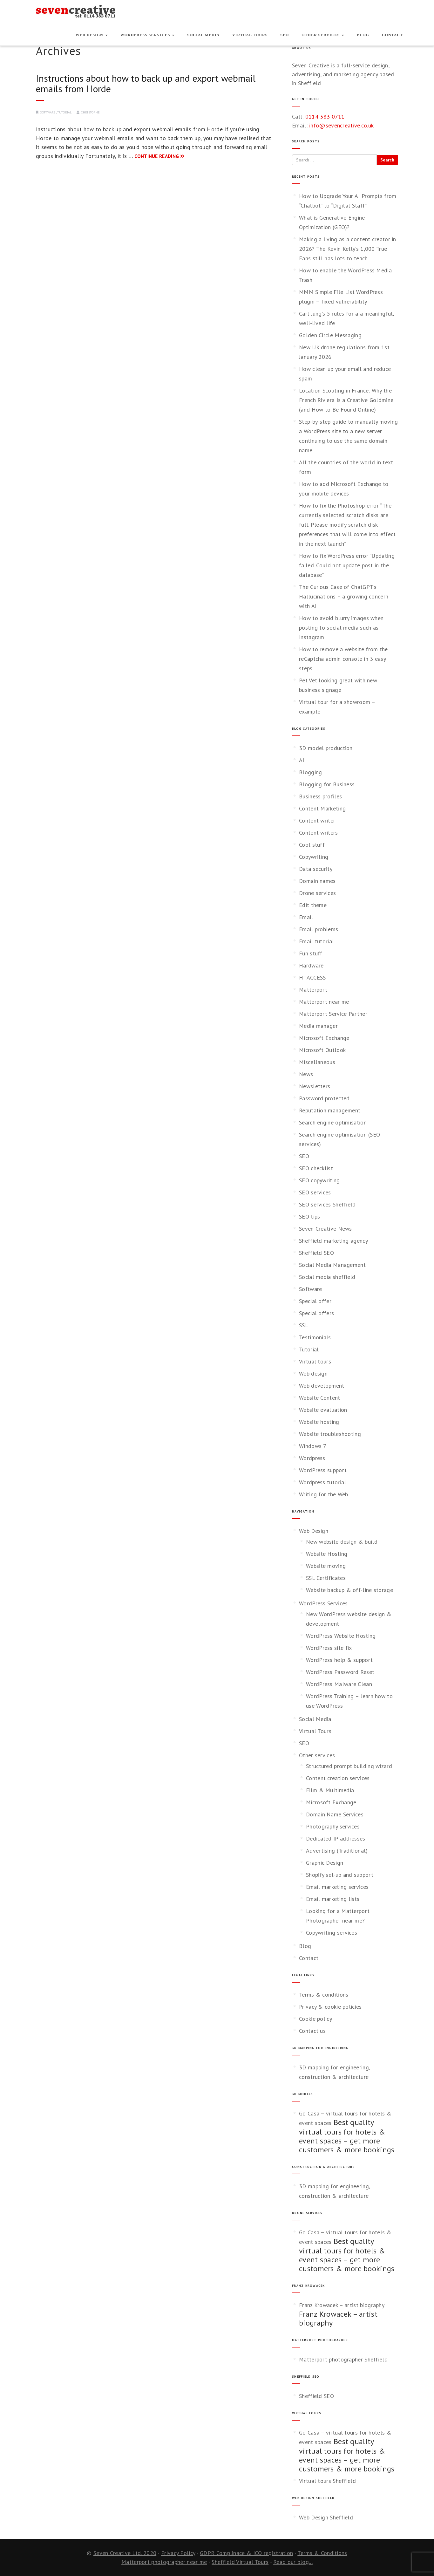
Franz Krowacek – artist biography (341, 2305)
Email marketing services (337, 1886)
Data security (315, 868)
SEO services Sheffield (327, 1204)
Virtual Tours (250, 35)
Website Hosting (327, 1553)
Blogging (310, 772)
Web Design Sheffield (326, 2517)
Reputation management (329, 1110)
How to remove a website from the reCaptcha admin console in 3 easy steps (343, 659)
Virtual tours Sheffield (327, 2480)
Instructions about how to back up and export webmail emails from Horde (145, 83)
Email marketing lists (332, 1899)
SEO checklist (316, 1168)
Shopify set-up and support (339, 1874)
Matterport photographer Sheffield (343, 2359)
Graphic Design (324, 1862)
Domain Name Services (334, 1814)
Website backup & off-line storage (349, 1590)
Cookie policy (315, 2018)
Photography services (333, 1826)
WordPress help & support (339, 1660)
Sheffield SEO (316, 1252)
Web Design (92, 35)
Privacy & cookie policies (330, 2006)
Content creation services (338, 1778)
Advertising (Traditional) (337, 1850)
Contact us (312, 2030)
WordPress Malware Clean (339, 1684)
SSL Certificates (326, 1578)
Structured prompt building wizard (349, 1766)
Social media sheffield (327, 1277)
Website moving (326, 1565)
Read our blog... (293, 2562)
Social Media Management (332, 1264)
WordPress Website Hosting (341, 1635)
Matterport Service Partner (333, 1013)
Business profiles (320, 796)
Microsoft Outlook (322, 1050)
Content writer (317, 820)
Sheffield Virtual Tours (240, 2562)
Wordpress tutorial (322, 1482)
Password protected (324, 1098)
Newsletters (314, 1086)
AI (301, 760)
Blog (363, 35)
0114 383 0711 (325, 116)
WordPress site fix (329, 1647)
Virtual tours (315, 1361)
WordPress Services (147, 35)
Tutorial (64, 112)
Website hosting (319, 1421)
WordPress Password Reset (340, 1672)
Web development (321, 1385)
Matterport (313, 989)
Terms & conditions (323, 1994)
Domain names (317, 881)
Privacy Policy (178, 2553)
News (306, 1074)
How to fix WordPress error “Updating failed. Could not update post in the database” (347, 565)
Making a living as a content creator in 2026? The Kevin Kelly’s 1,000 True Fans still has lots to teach (347, 249)
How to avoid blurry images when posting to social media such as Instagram (341, 627)
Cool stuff (312, 844)
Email (306, 917)
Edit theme (313, 905)
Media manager (318, 1025)
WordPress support (323, 1470)
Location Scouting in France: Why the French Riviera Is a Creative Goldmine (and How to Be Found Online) (346, 400)
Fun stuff (310, 953)
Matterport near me (324, 1001)
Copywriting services (331, 1932)
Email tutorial (316, 941)
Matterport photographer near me (164, 2562)
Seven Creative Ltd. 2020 (124, 2553)
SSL (303, 1325)
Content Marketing (322, 808)
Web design (313, 1373)
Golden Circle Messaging (330, 335)
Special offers (316, 1313)
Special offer (315, 1301)
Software (48, 112)
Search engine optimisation (333, 1122)
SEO (284, 35)
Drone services (317, 893)
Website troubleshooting (330, 1434)
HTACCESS (312, 977)
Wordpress (312, 1458)
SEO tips (309, 1216)
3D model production (326, 748)
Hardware (311, 965)
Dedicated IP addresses (335, 1838)
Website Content (319, 1397)
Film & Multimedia (330, 1790)
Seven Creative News (325, 1228)
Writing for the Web (323, 1494)
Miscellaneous (317, 1062)
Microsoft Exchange (324, 1038)
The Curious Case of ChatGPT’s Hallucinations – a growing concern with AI (343, 596)
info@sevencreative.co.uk (341, 125)
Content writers (318, 832)
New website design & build (341, 1541)
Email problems (318, 929)
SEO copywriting (319, 1180)
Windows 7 (313, 1446)
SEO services (315, 1192)
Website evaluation (323, 1409)
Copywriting (313, 856)
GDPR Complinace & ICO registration (246, 2553)
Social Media (203, 35)
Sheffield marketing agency (333, 1240)
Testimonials (315, 1337)
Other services (323, 35)
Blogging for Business (327, 784)
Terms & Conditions (322, 2553)
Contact (392, 35)
